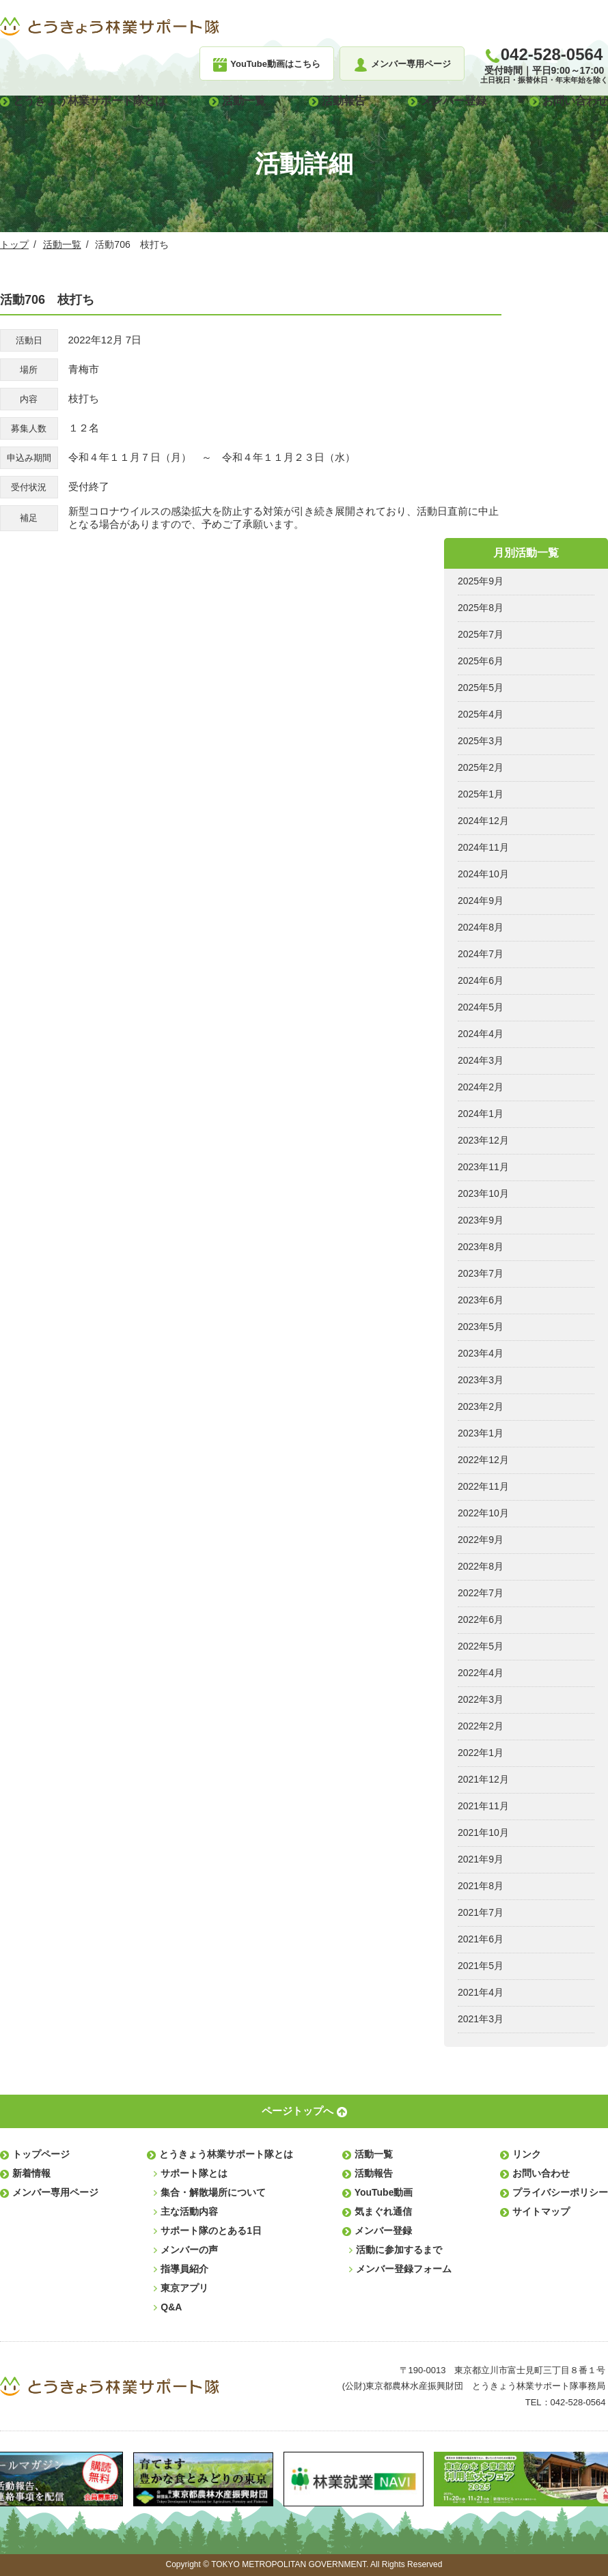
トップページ (41, 2154)
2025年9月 (480, 581)
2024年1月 (480, 1113)
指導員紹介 (184, 2268)
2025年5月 (480, 687)
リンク (526, 2154)
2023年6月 (480, 1299)
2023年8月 (480, 1246)
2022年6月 (480, 1619)
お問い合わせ (575, 101)
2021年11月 (483, 1805)
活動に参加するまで (399, 2249)
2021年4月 (480, 1992)
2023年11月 (483, 1166)
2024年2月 (480, 1086)
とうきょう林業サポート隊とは (89, 101)
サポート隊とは (194, 2173)
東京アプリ (184, 2287)
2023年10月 (483, 1193)
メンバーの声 (189, 2249)
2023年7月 (480, 1273)
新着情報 (31, 2173)
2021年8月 (480, 1885)
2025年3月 (480, 740)
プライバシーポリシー (560, 2192)
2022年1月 (480, 1752)
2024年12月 (483, 820)
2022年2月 (480, 1726)
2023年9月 (480, 1220)
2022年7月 (480, 1592)
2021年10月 (483, 1832)
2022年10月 (483, 1513)
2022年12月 (483, 1459)
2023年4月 (480, 1353)
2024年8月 (480, 927)
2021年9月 (480, 1859)
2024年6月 (480, 980)
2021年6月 (480, 1939)
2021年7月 (480, 1912)
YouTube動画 (384, 2192)
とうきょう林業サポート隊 (109, 26)
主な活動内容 (189, 2211)
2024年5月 (480, 1007)
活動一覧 (244, 101)
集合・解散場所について (213, 2192)
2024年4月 (480, 1033)
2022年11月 (483, 1486)
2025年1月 (480, 794)
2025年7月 (480, 634)
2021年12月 (483, 1779)
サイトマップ (541, 2211)
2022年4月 (480, 1672)
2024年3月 (480, 1060)
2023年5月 (480, 1326)
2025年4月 (480, 714)
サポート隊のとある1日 (211, 2230)
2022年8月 (480, 1566)
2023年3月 (480, 1379)
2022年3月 (480, 1699)
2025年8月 (480, 607)
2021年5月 (480, 1965)
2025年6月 (480, 660)
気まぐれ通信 (383, 2211)
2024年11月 (483, 847)
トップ (14, 244)
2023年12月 (483, 1140)
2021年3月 (480, 2018)
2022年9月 (480, 1539)
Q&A (171, 2307)
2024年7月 (480, 953)
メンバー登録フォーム (404, 2268)
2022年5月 (480, 1646)
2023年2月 (480, 1406)
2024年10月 (483, 873)
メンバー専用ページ (55, 2192)
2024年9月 (480, 900)
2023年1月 (480, 1433)
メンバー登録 (453, 101)
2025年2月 (480, 767)
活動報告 (343, 101)
